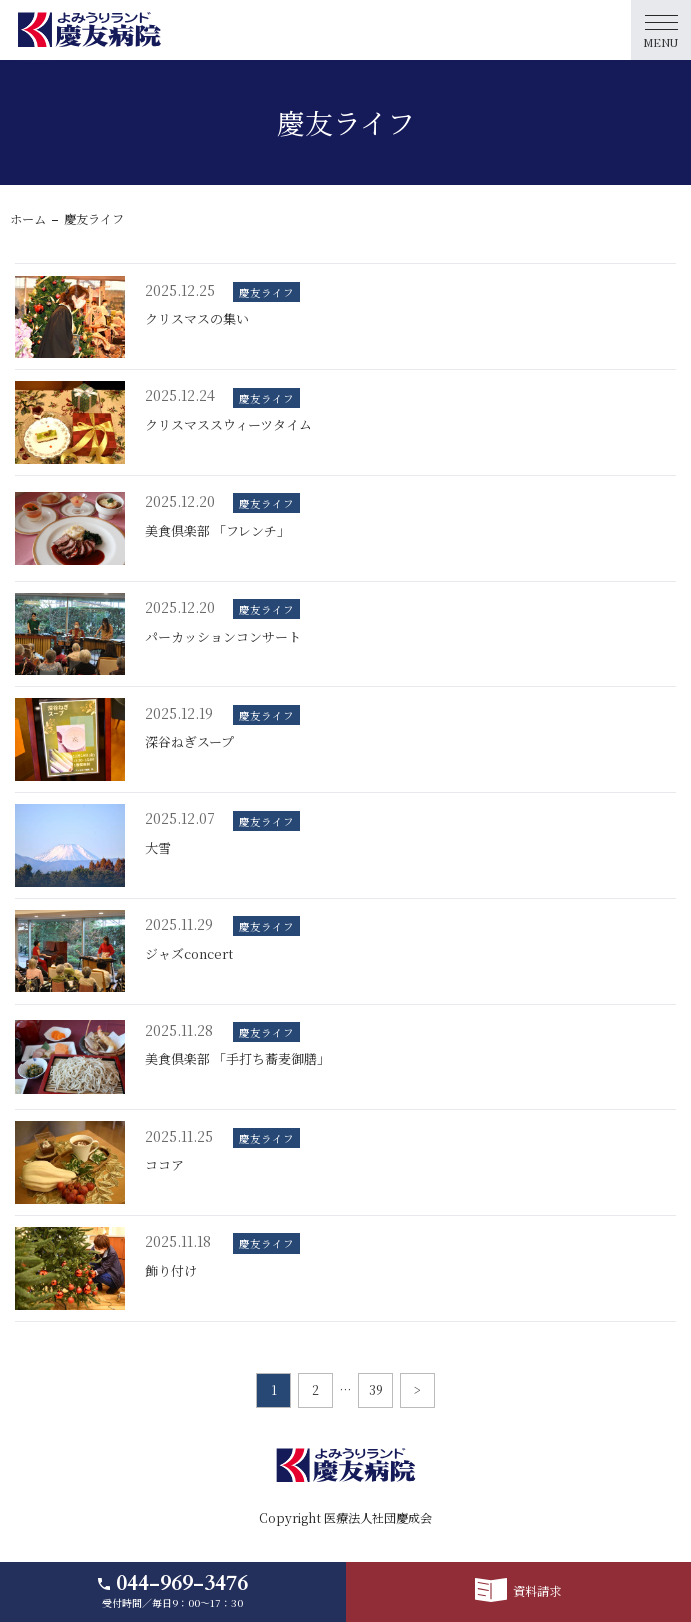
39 (376, 1390)
